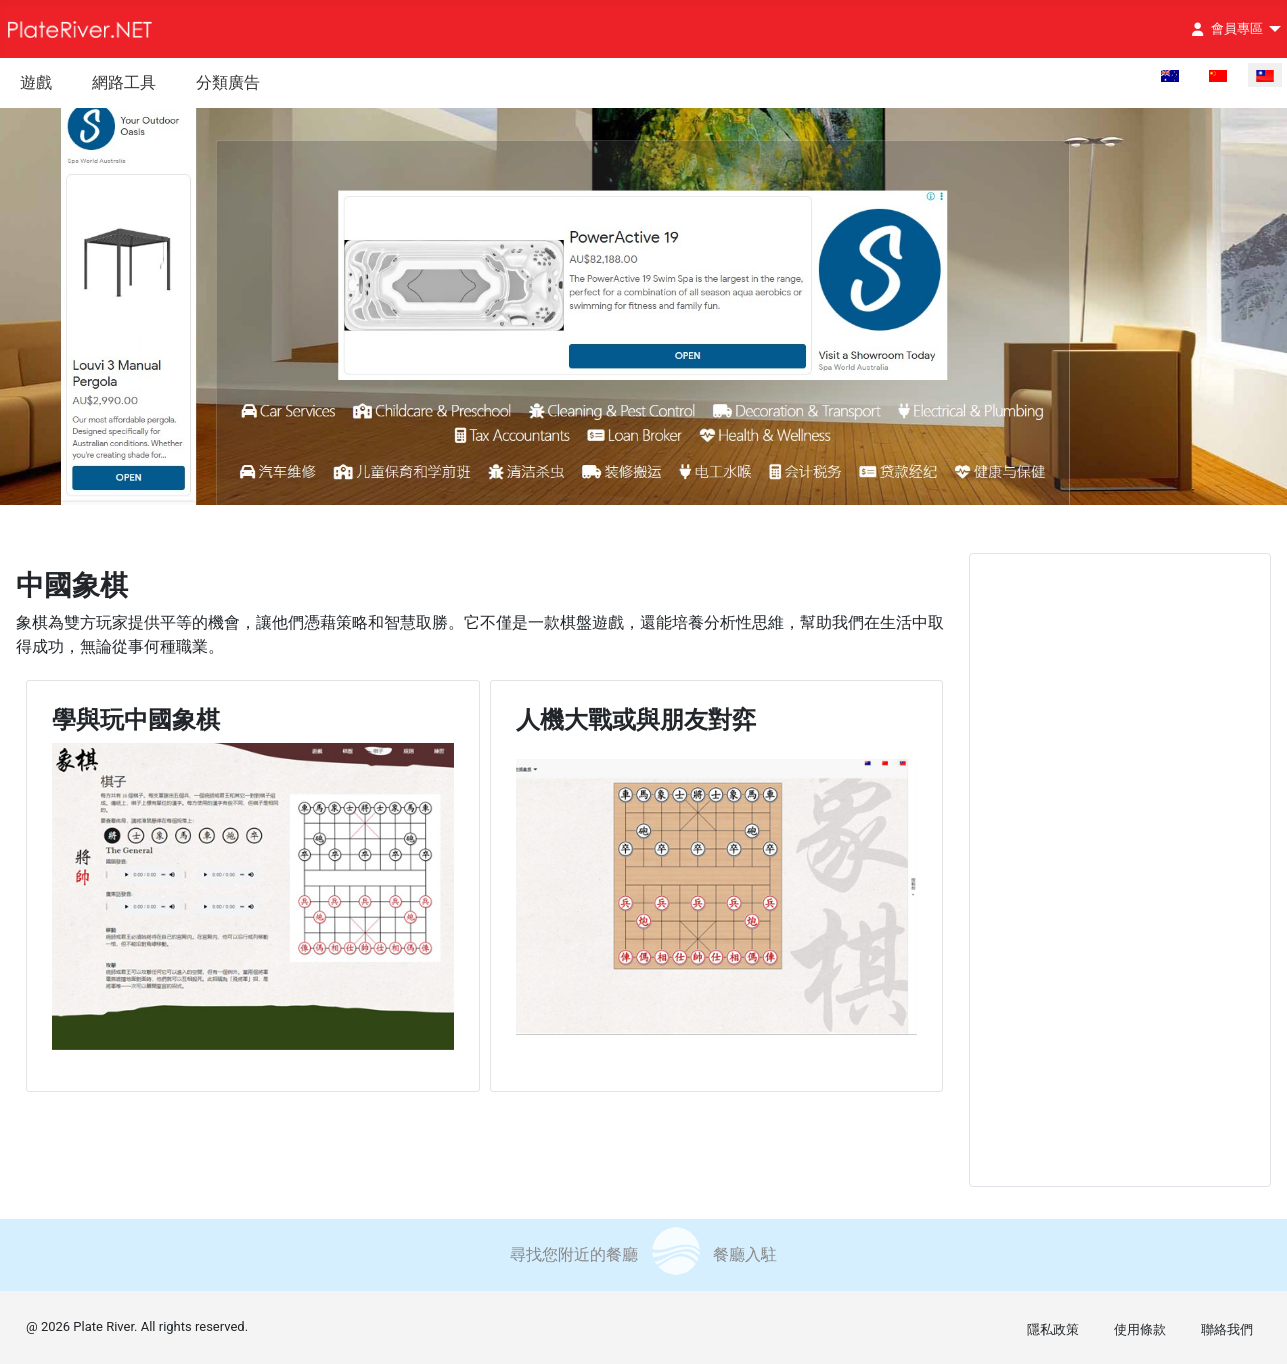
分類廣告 (228, 82)
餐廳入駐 (745, 1254)
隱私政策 (1053, 1329)
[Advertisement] (1119, 870)
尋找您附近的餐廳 (574, 1254)
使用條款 (1140, 1329)
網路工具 (124, 82)
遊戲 (36, 82)
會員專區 (1223, 29)
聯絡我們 (1227, 1329)
